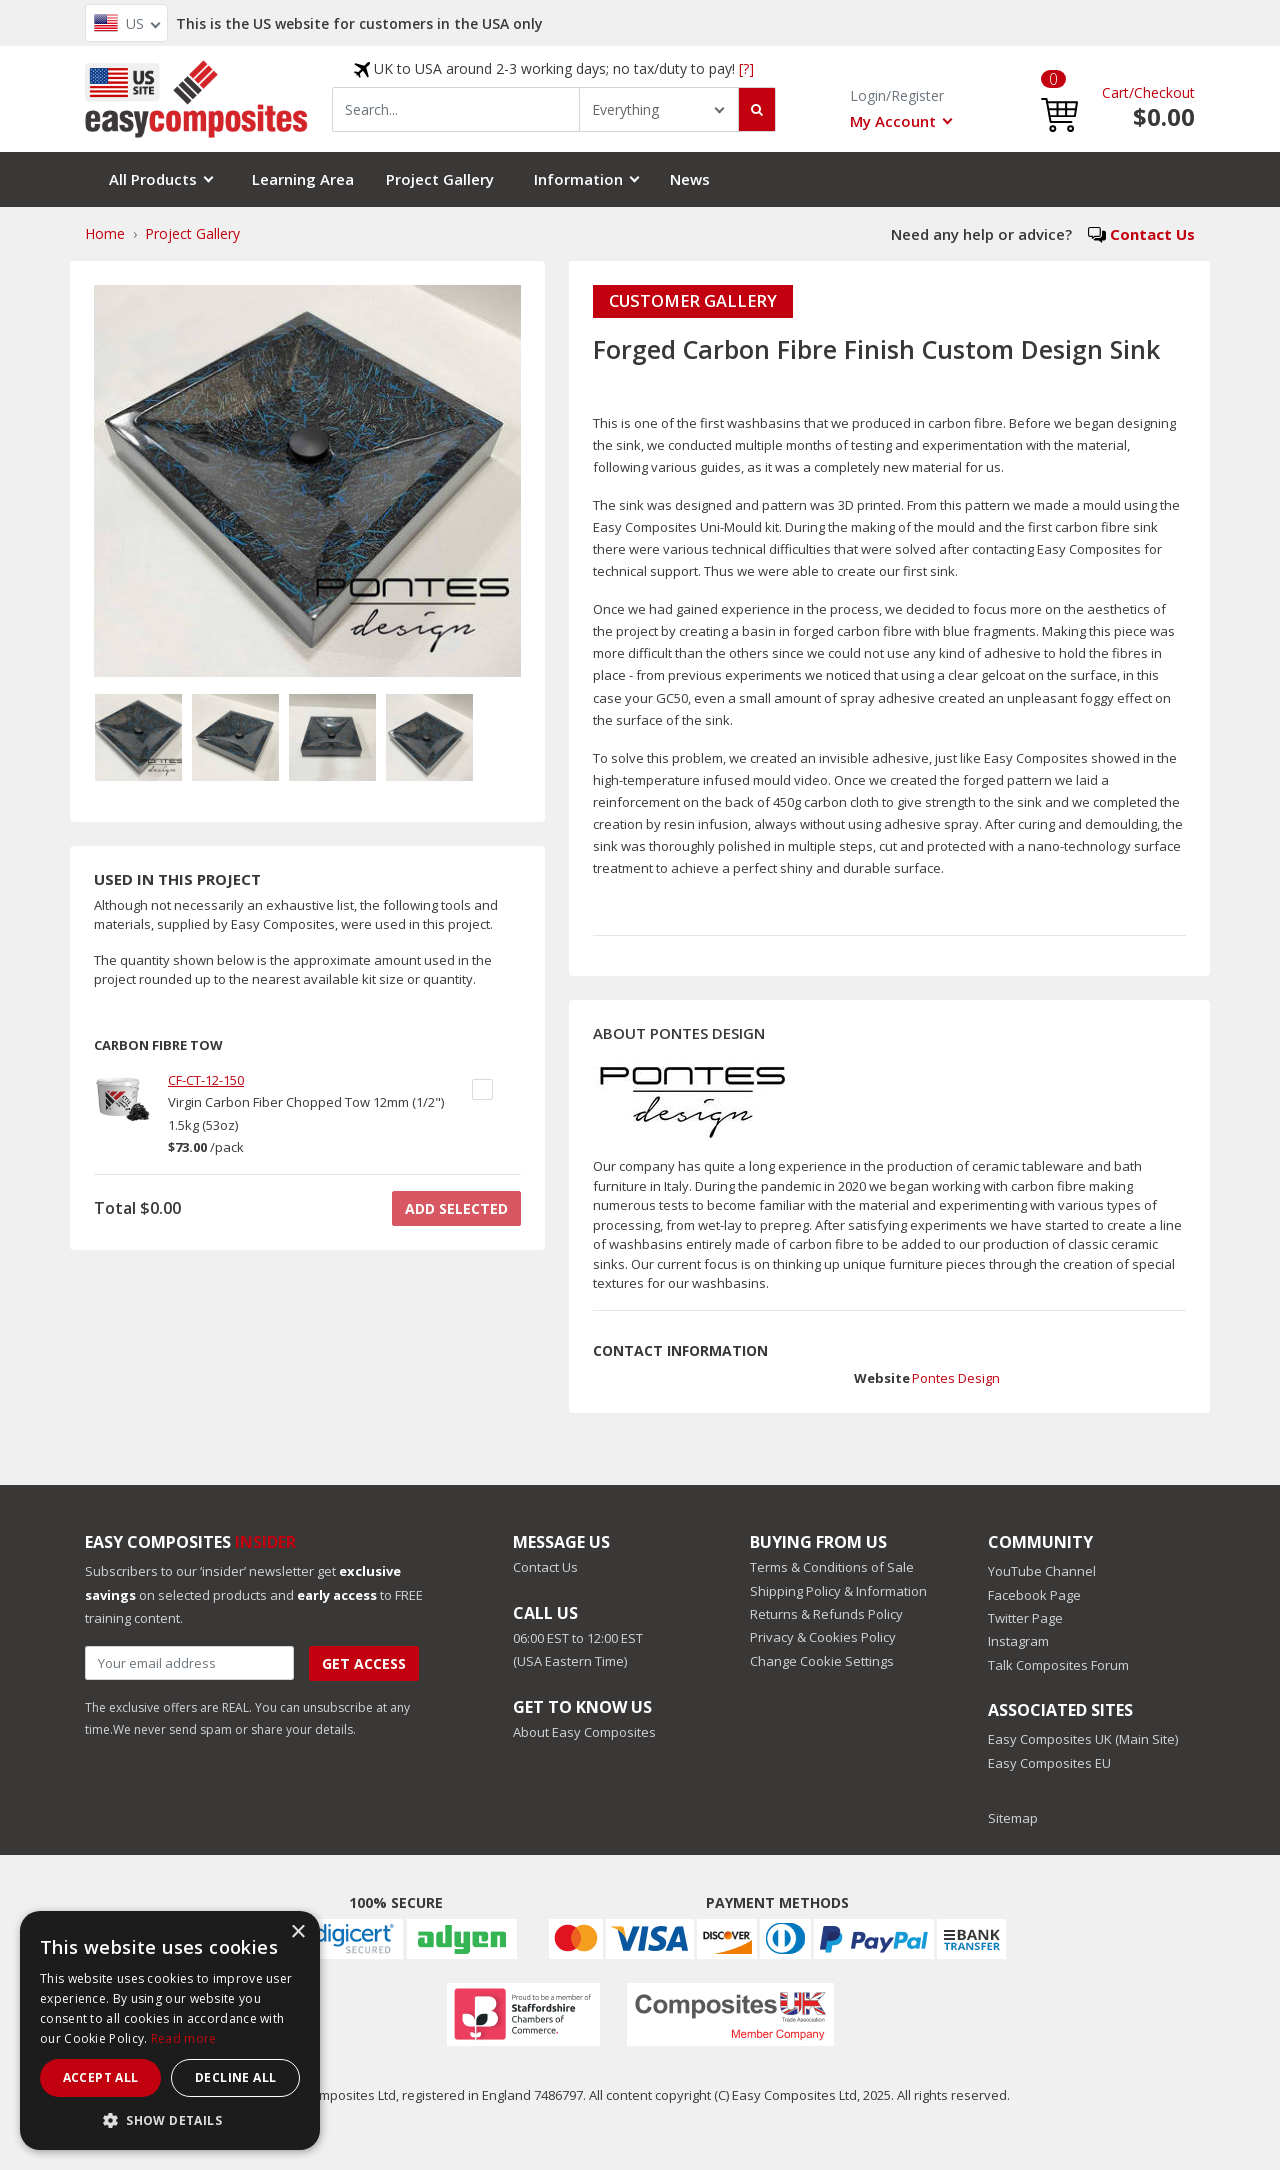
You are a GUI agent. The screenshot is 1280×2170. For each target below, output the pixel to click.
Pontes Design (956, 1378)
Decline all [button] (235, 2077)
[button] (1059, 99)
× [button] (297, 1932)
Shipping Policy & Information (838, 1591)
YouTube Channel (1042, 1571)
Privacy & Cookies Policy (823, 1637)
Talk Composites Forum (1058, 1665)
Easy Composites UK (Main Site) (1083, 1739)
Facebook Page (1034, 1595)
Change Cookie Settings (822, 1661)
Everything (625, 109)
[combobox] (456, 109)
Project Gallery (440, 179)
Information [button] (578, 179)
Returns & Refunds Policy (826, 1614)
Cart (1115, 92)
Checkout (1164, 92)
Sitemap (1013, 1818)
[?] (746, 68)
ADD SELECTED (456, 1208)
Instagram (1018, 1641)
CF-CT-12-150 (206, 1080)
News (690, 179)
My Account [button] (893, 121)
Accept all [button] (101, 2077)
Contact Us (1152, 234)
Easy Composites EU (1049, 1763)
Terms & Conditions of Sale (832, 1567)
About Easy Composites (584, 1732)
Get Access (364, 1663)
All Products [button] (153, 179)
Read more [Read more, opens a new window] (184, 2038)
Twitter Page (1025, 1618)
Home (105, 233)
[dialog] (170, 2030)
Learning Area (303, 179)
